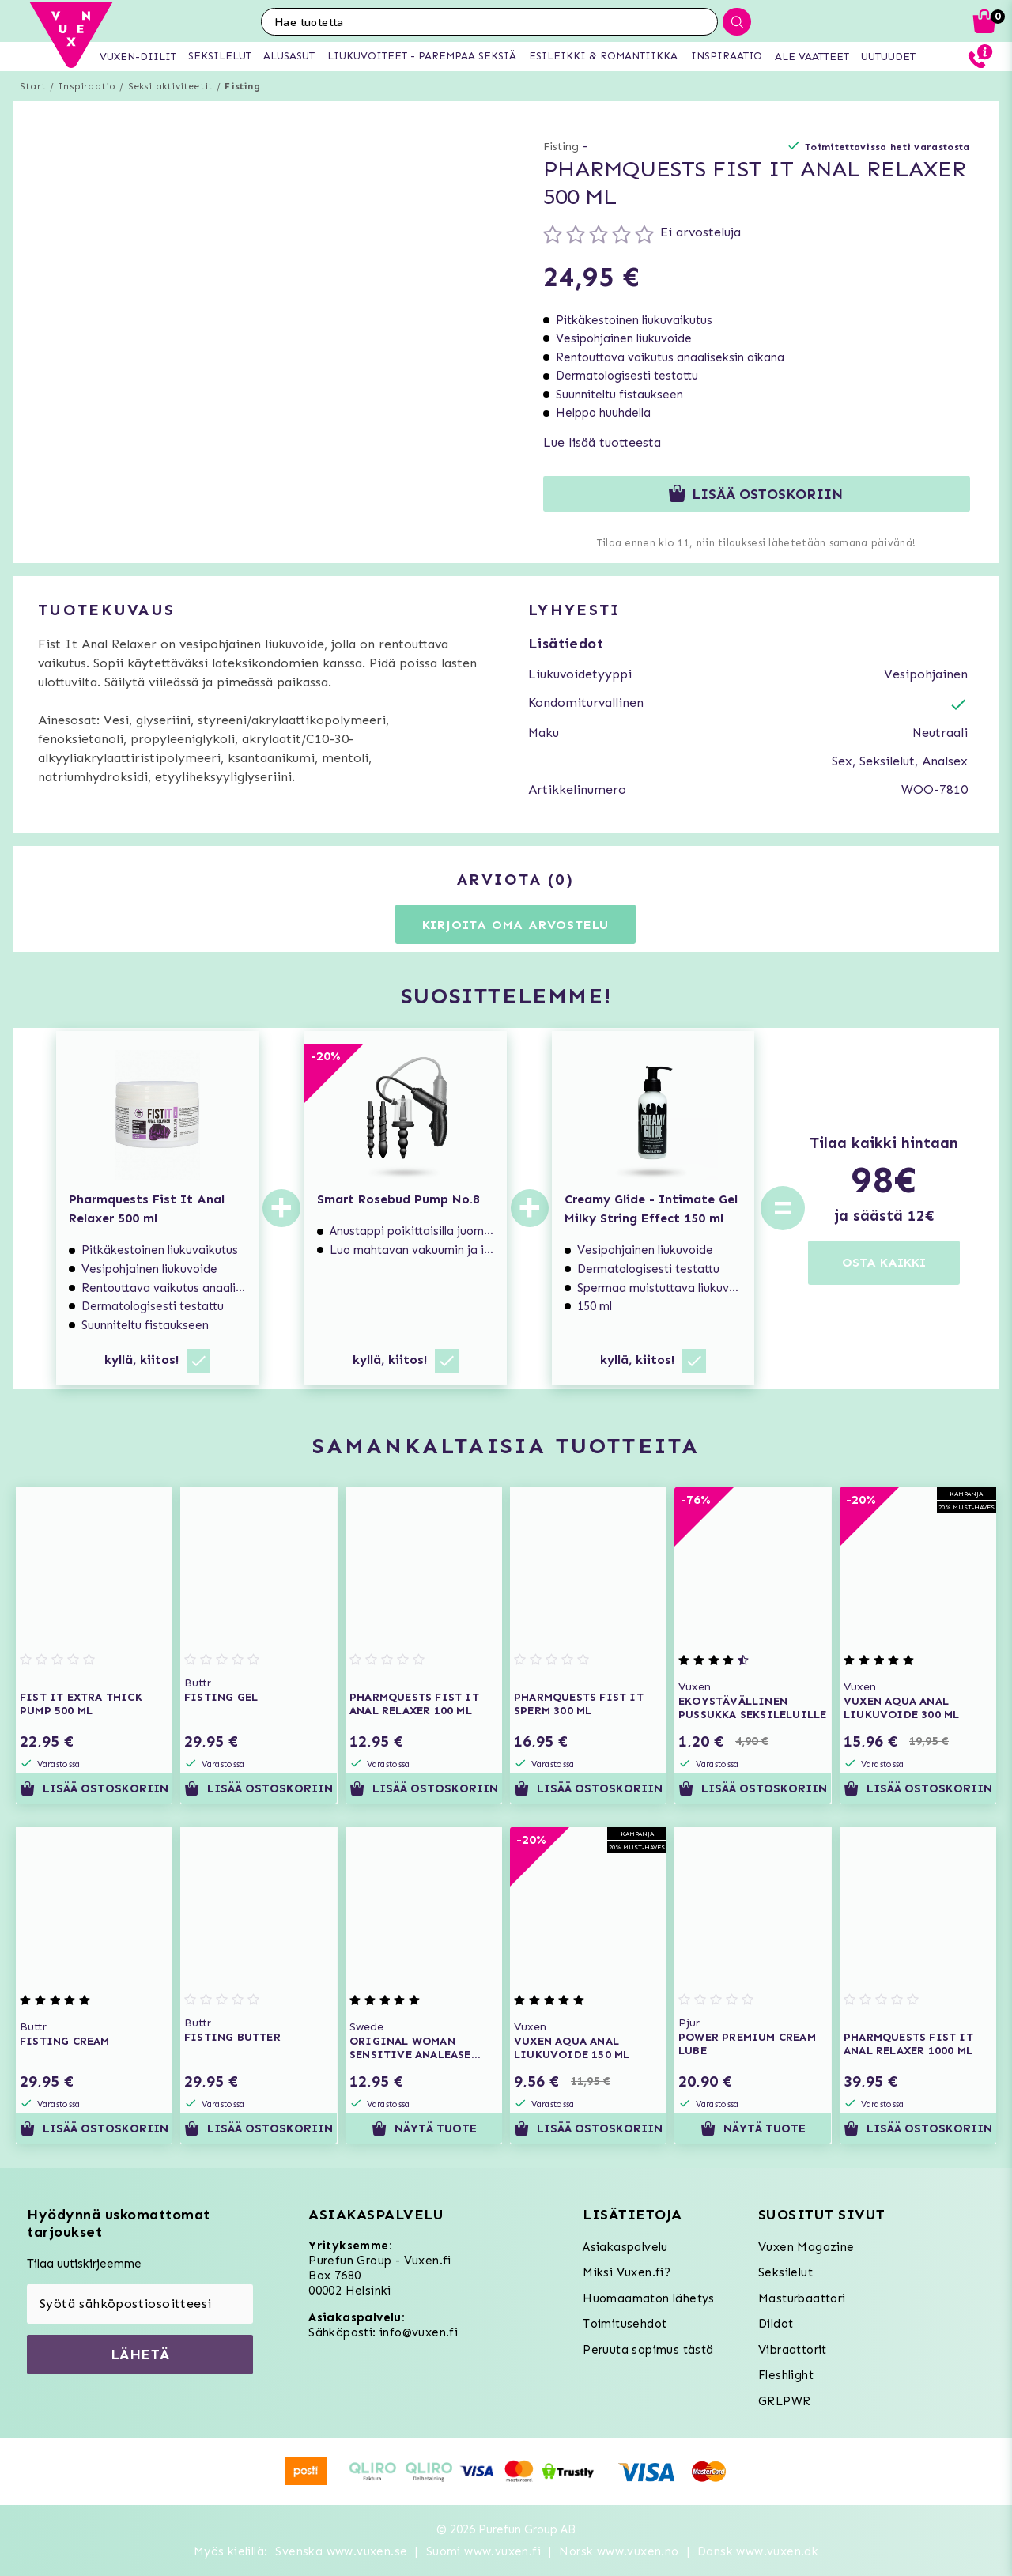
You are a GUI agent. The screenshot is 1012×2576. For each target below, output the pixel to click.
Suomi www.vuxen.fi (483, 2551)
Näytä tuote (423, 2128)
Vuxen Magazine (806, 2247)
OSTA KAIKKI (884, 1262)
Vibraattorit (792, 2350)
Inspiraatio (86, 86)
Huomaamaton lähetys (649, 2298)
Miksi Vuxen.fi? (626, 2272)
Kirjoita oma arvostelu (516, 924)
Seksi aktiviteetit (170, 86)
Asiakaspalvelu (625, 2247)
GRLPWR (784, 2401)
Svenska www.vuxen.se (341, 2551)
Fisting (242, 86)
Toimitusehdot (624, 2324)
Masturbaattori (802, 2298)
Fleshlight (786, 2375)
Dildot (775, 2324)
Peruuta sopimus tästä (648, 2350)
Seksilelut (785, 2272)
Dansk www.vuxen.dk (757, 2551)
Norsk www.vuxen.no (618, 2551)
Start (33, 86)
